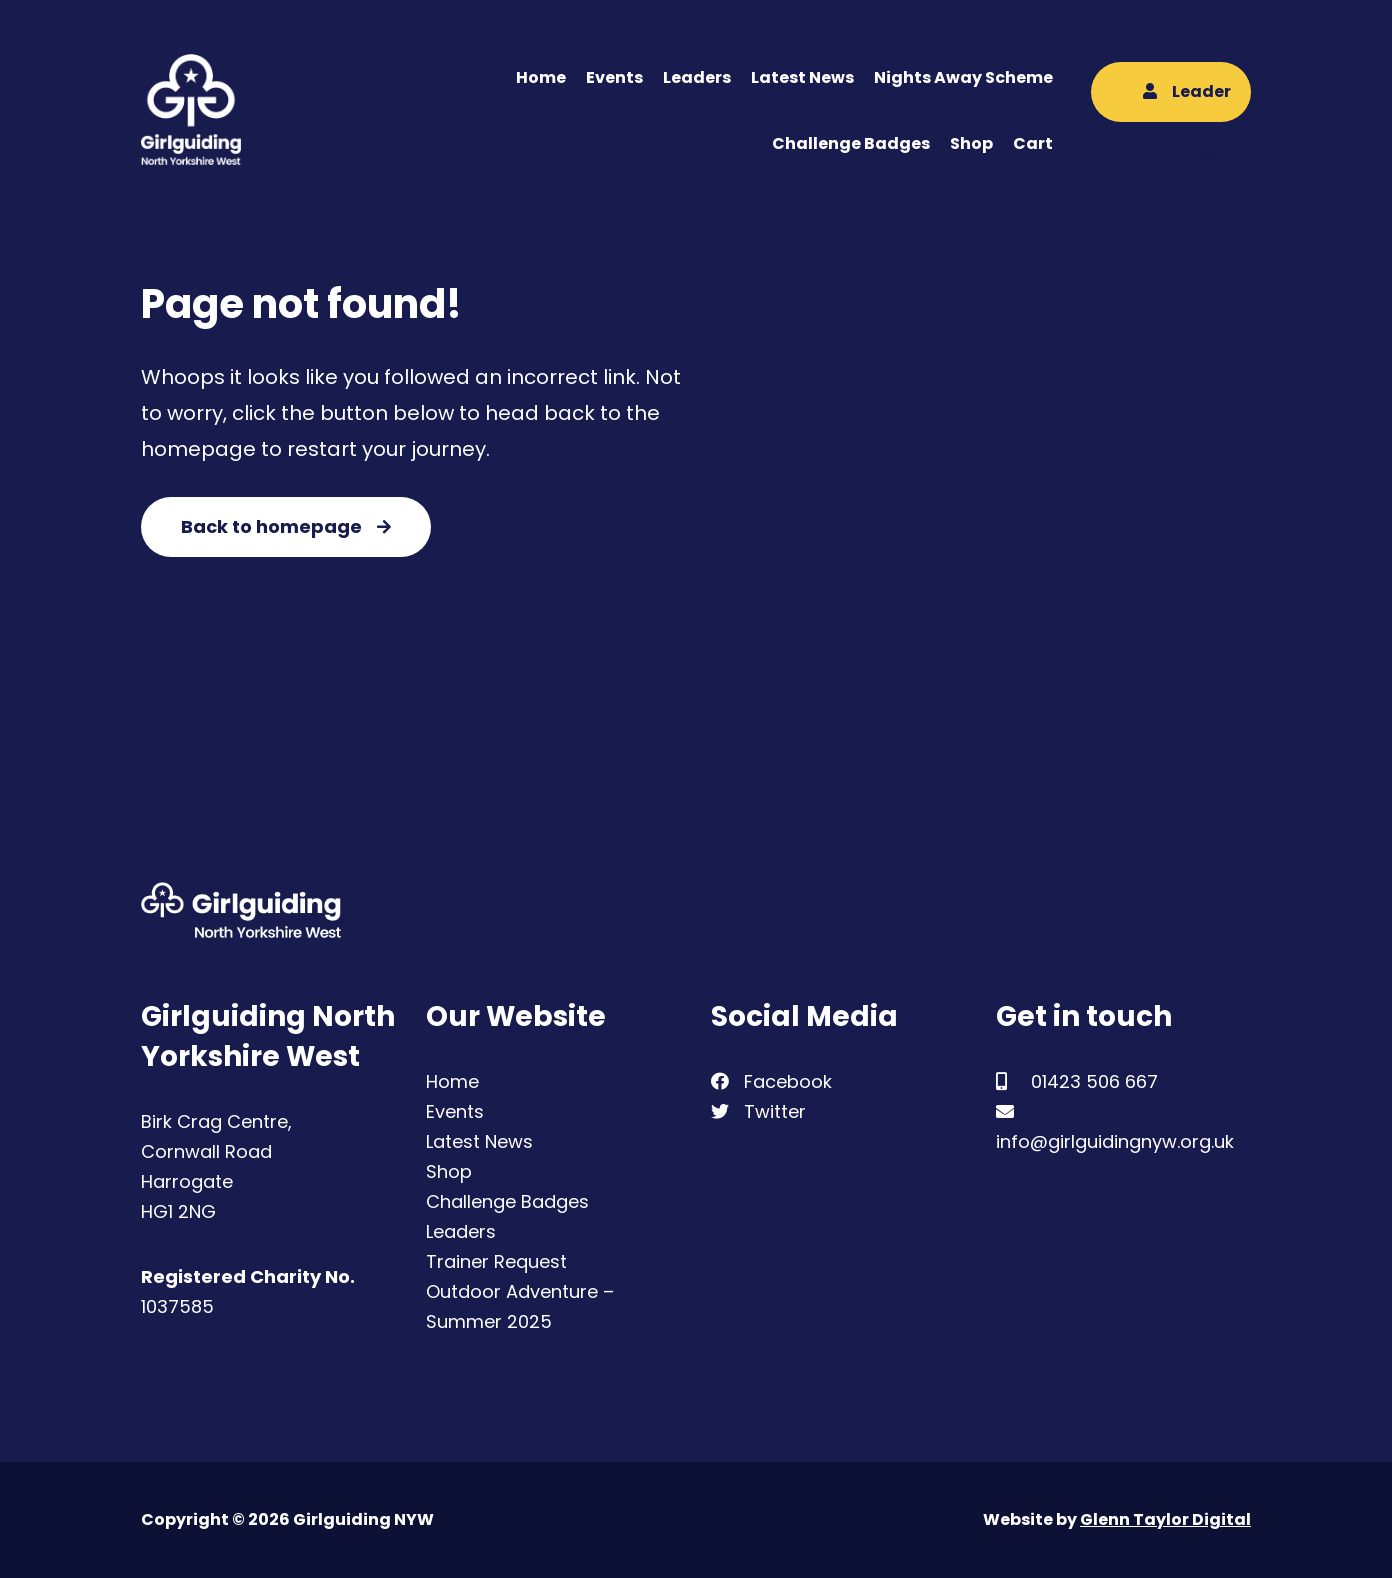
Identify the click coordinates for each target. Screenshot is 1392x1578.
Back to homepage (286, 526)
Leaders (697, 77)
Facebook (771, 1081)
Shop (971, 143)
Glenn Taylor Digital (1165, 1519)
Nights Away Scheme (963, 77)
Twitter (758, 1111)
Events (614, 77)
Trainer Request (496, 1261)
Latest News (802, 77)
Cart (1033, 143)
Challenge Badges (851, 143)
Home (541, 77)
